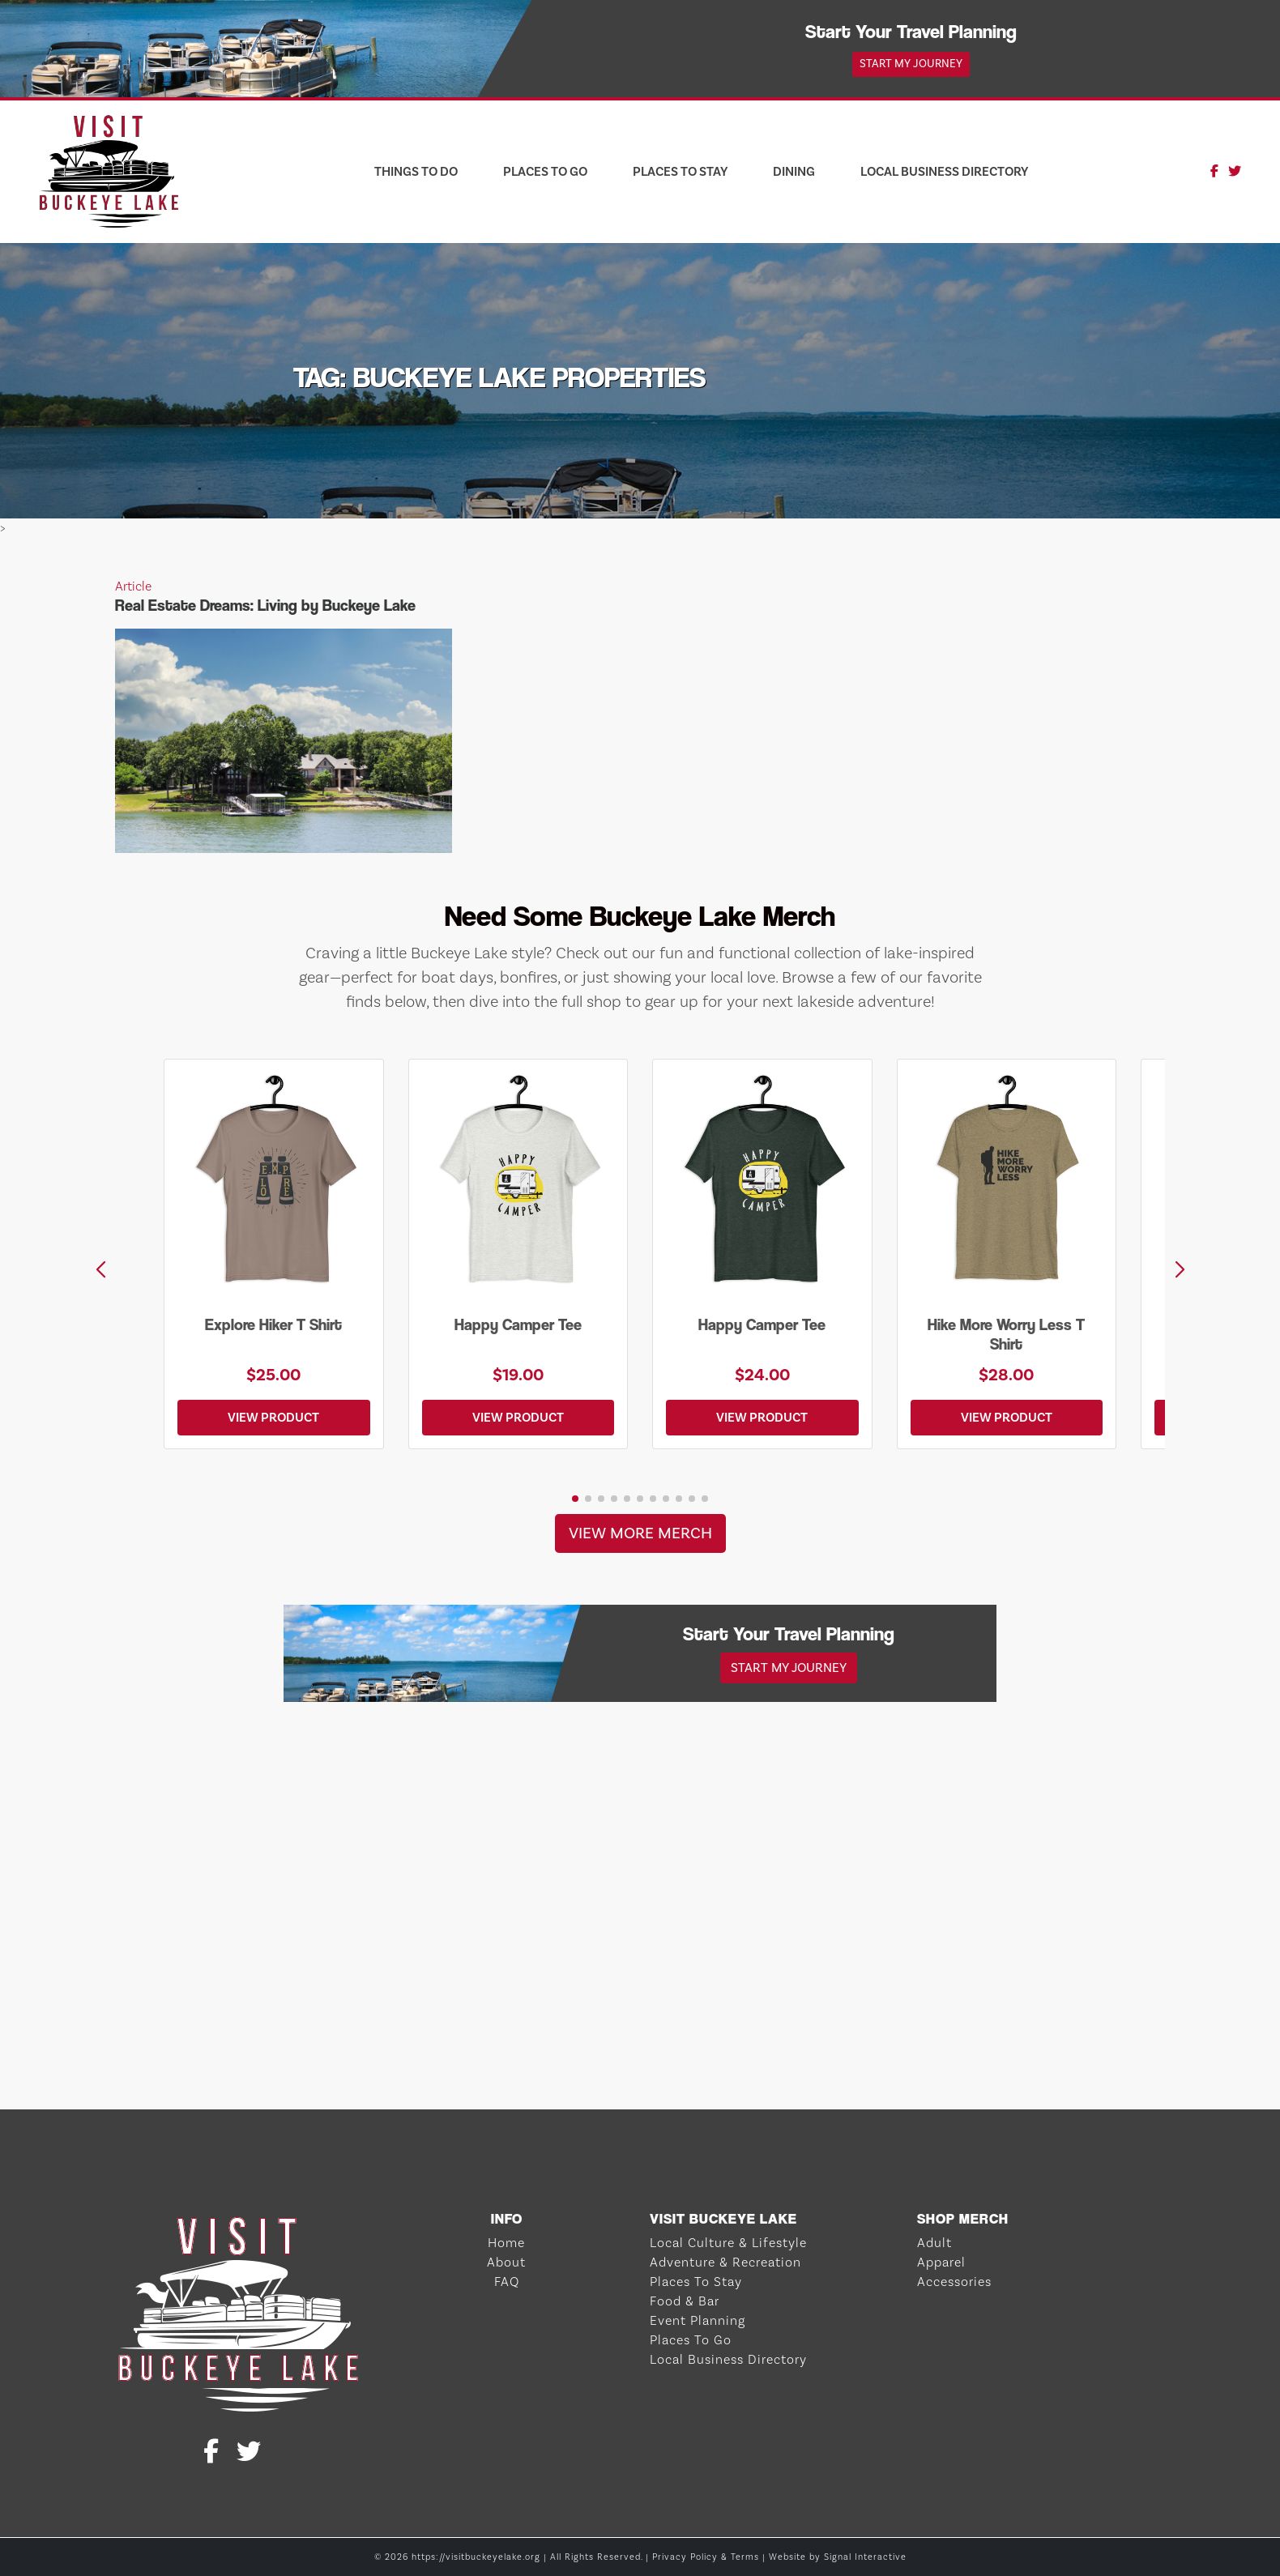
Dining (794, 171)
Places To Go (545, 171)
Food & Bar (684, 2301)
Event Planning (697, 2320)
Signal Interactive (865, 2557)
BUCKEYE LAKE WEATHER (640, 2048)
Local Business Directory (944, 171)
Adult (934, 2242)
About (506, 2262)
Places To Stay (680, 171)
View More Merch (640, 1533)
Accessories (954, 2281)
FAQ (506, 2281)
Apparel (941, 2262)
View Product (273, 1417)
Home (506, 2242)
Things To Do (416, 171)
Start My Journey (911, 64)
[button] (1179, 1270)
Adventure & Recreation (725, 2262)
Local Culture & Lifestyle (728, 2242)
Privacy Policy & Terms (705, 2557)
